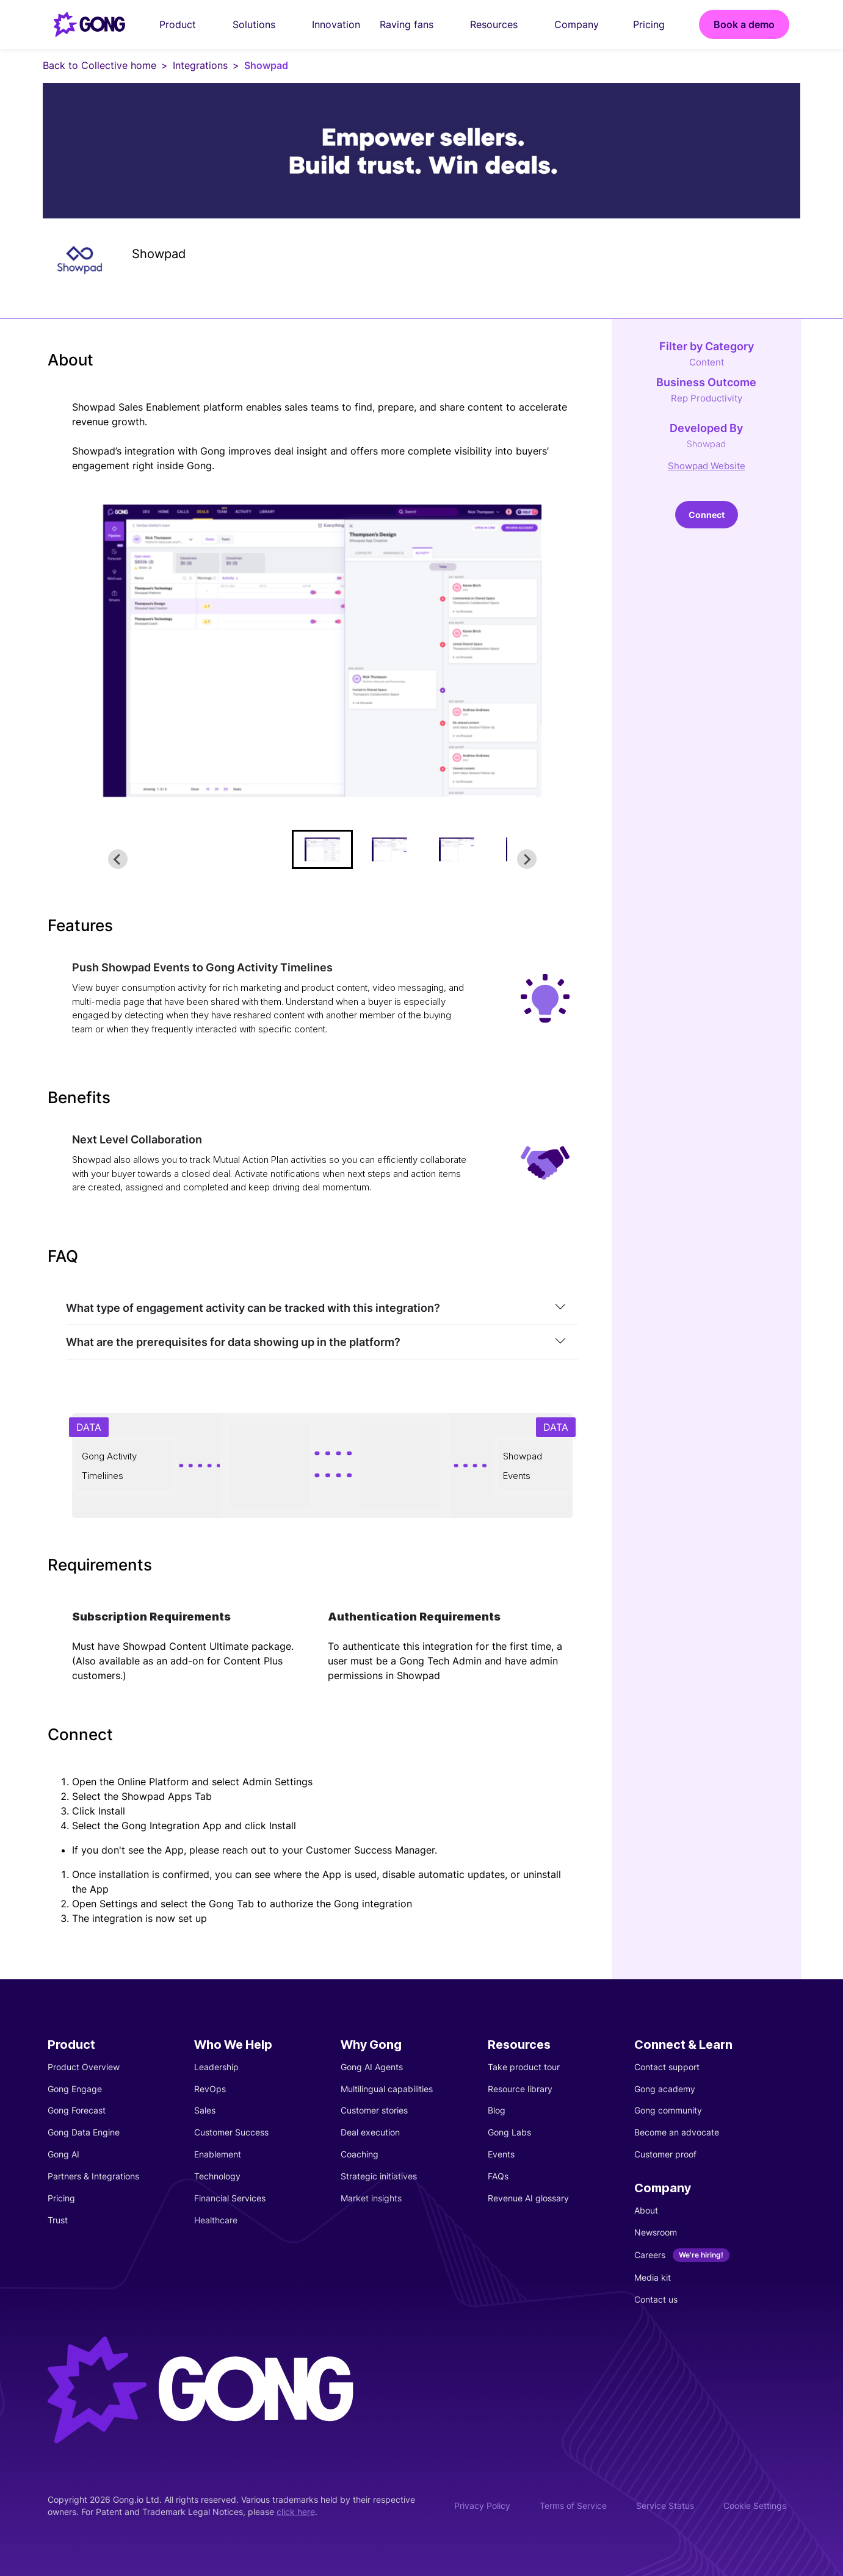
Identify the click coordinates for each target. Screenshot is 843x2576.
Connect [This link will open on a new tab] (707, 514)
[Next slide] (527, 859)
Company (583, 24)
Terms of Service (573, 2505)
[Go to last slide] (118, 859)
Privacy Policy (482, 2505)
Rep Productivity (706, 398)
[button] (322, 849)
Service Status (665, 2505)
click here (296, 2511)
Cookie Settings (754, 2505)
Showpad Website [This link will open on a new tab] (706, 466)
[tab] (322, 1308)
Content (706, 362)
